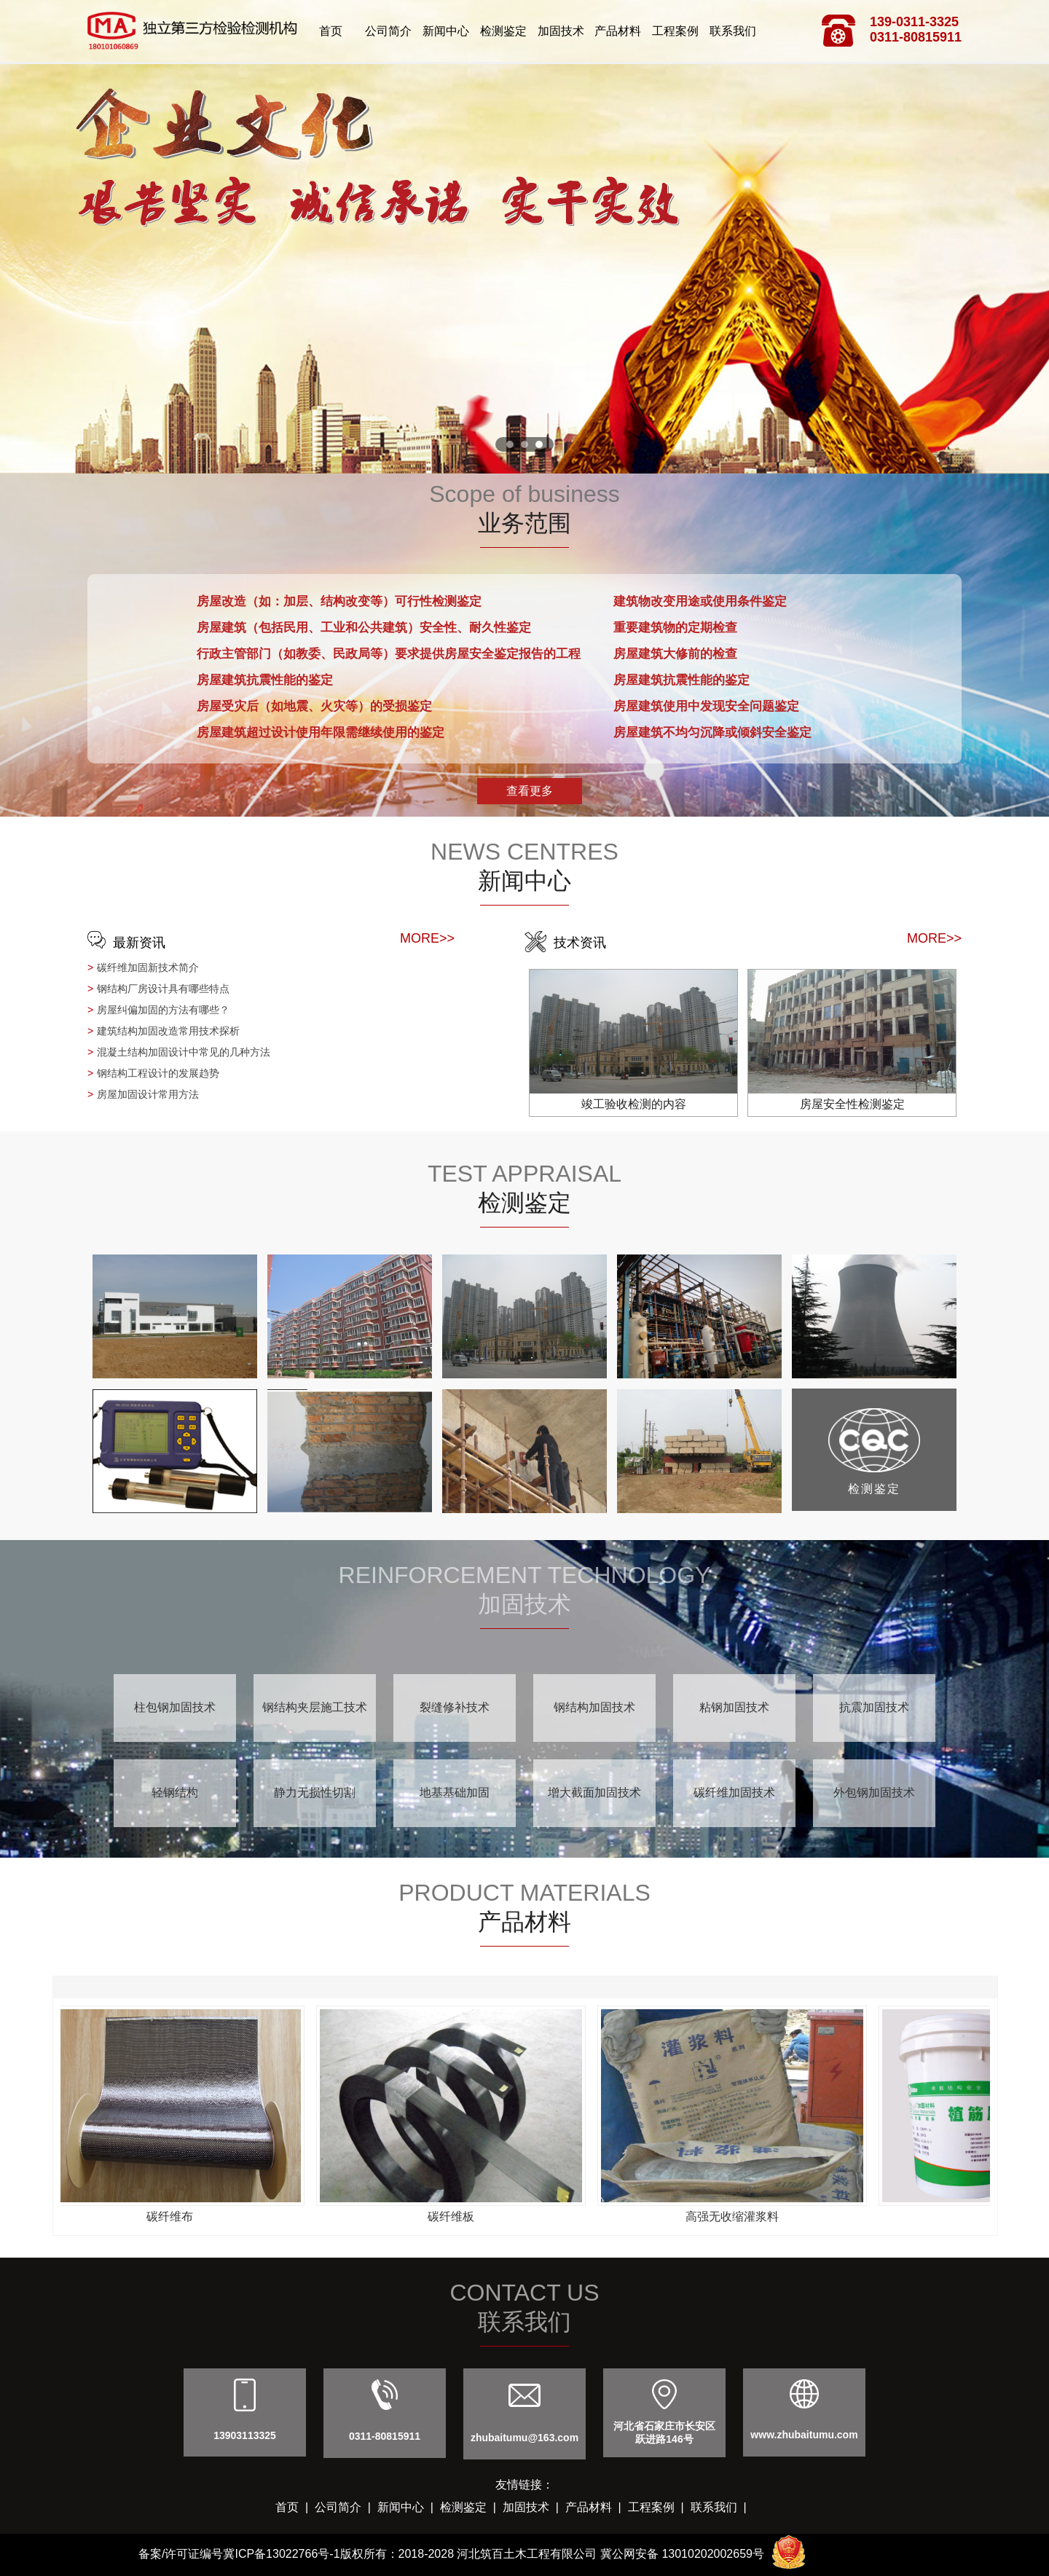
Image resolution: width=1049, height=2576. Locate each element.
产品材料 (617, 31)
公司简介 (388, 31)
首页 (330, 31)
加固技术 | (534, 2507)
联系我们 (733, 31)
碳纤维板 (453, 2216)
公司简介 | (346, 2507)
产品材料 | (596, 2507)
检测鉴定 (503, 31)
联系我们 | (722, 2507)
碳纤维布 (172, 2216)
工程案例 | (659, 2507)
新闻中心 (446, 31)
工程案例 (675, 31)
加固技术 (561, 31)
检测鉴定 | (471, 2507)
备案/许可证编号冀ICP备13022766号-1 (239, 2554)
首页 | (295, 2507)
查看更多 (529, 791)
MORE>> (427, 938)
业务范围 (524, 523)
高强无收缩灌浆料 (734, 2216)
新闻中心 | (408, 2507)
